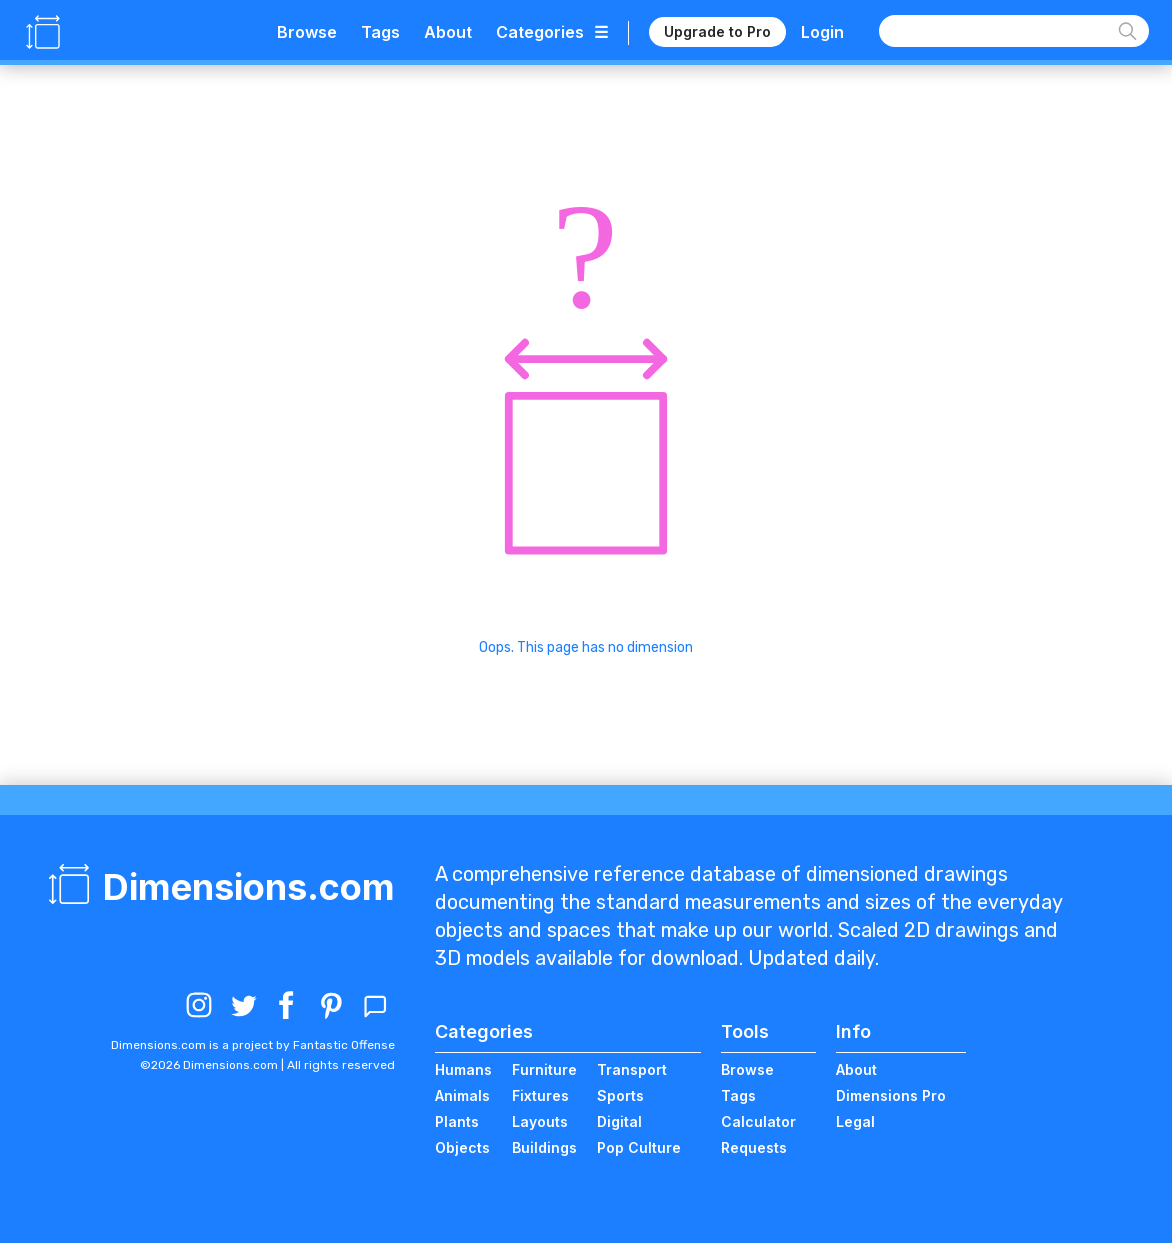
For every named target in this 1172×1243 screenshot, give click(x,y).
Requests (754, 1147)
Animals (462, 1095)
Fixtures (540, 1095)
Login (822, 32)
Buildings (544, 1147)
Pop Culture (639, 1147)
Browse (307, 32)
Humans (463, 1069)
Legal (855, 1121)
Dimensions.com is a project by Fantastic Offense (253, 1045)
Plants (457, 1121)
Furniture (544, 1069)
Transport (632, 1069)
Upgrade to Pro (717, 31)
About (448, 32)
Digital (619, 1121)
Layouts (540, 1121)
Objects (462, 1147)
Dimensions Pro (891, 1095)
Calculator (758, 1121)
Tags (380, 32)
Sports (620, 1095)
